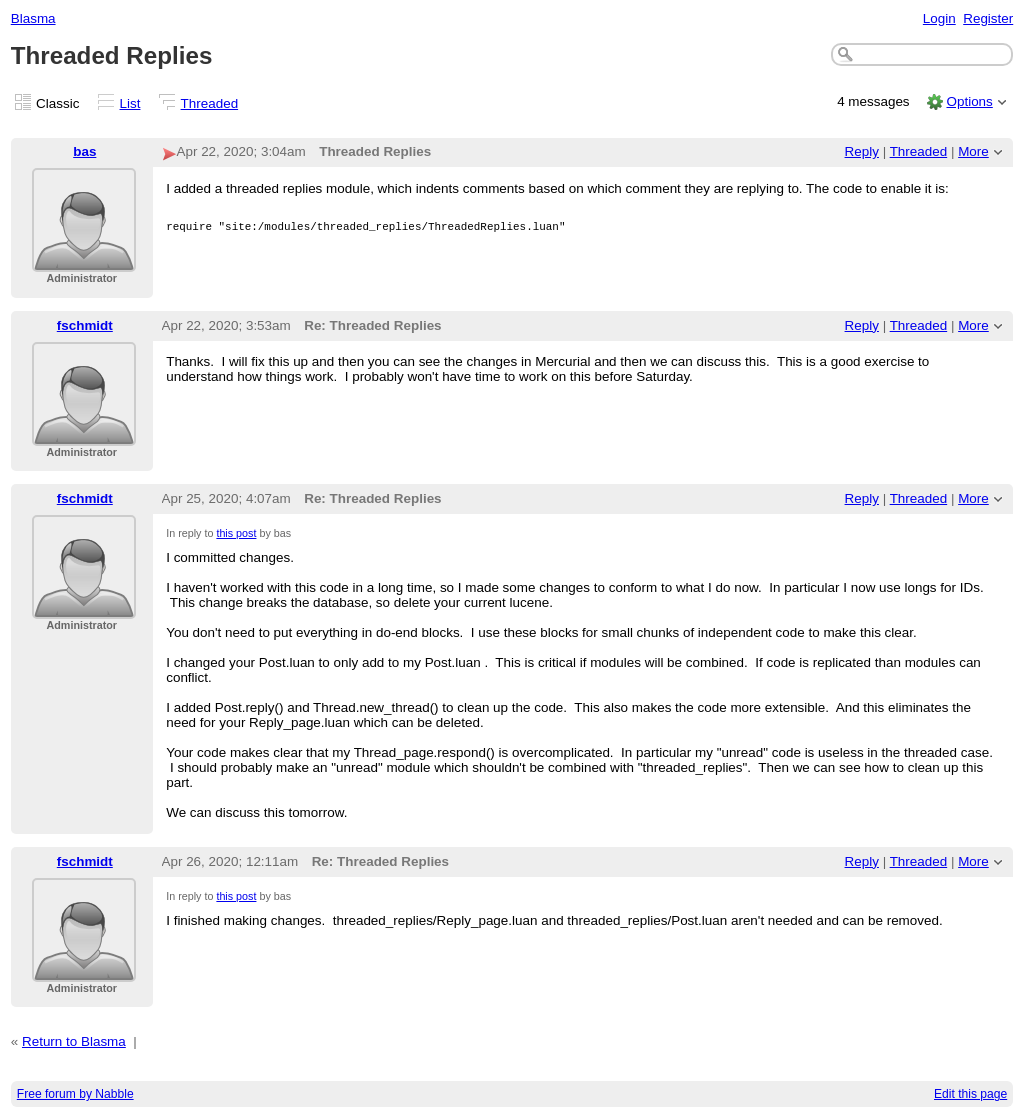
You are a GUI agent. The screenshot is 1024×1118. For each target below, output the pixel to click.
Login (939, 18)
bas (84, 151)
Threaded (210, 103)
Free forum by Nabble (75, 1094)
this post (236, 533)
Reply (862, 151)
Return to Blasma (74, 1041)
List (130, 103)
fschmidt (85, 325)
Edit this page (970, 1094)
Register (988, 18)
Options (969, 101)
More (973, 151)
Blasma (33, 18)
